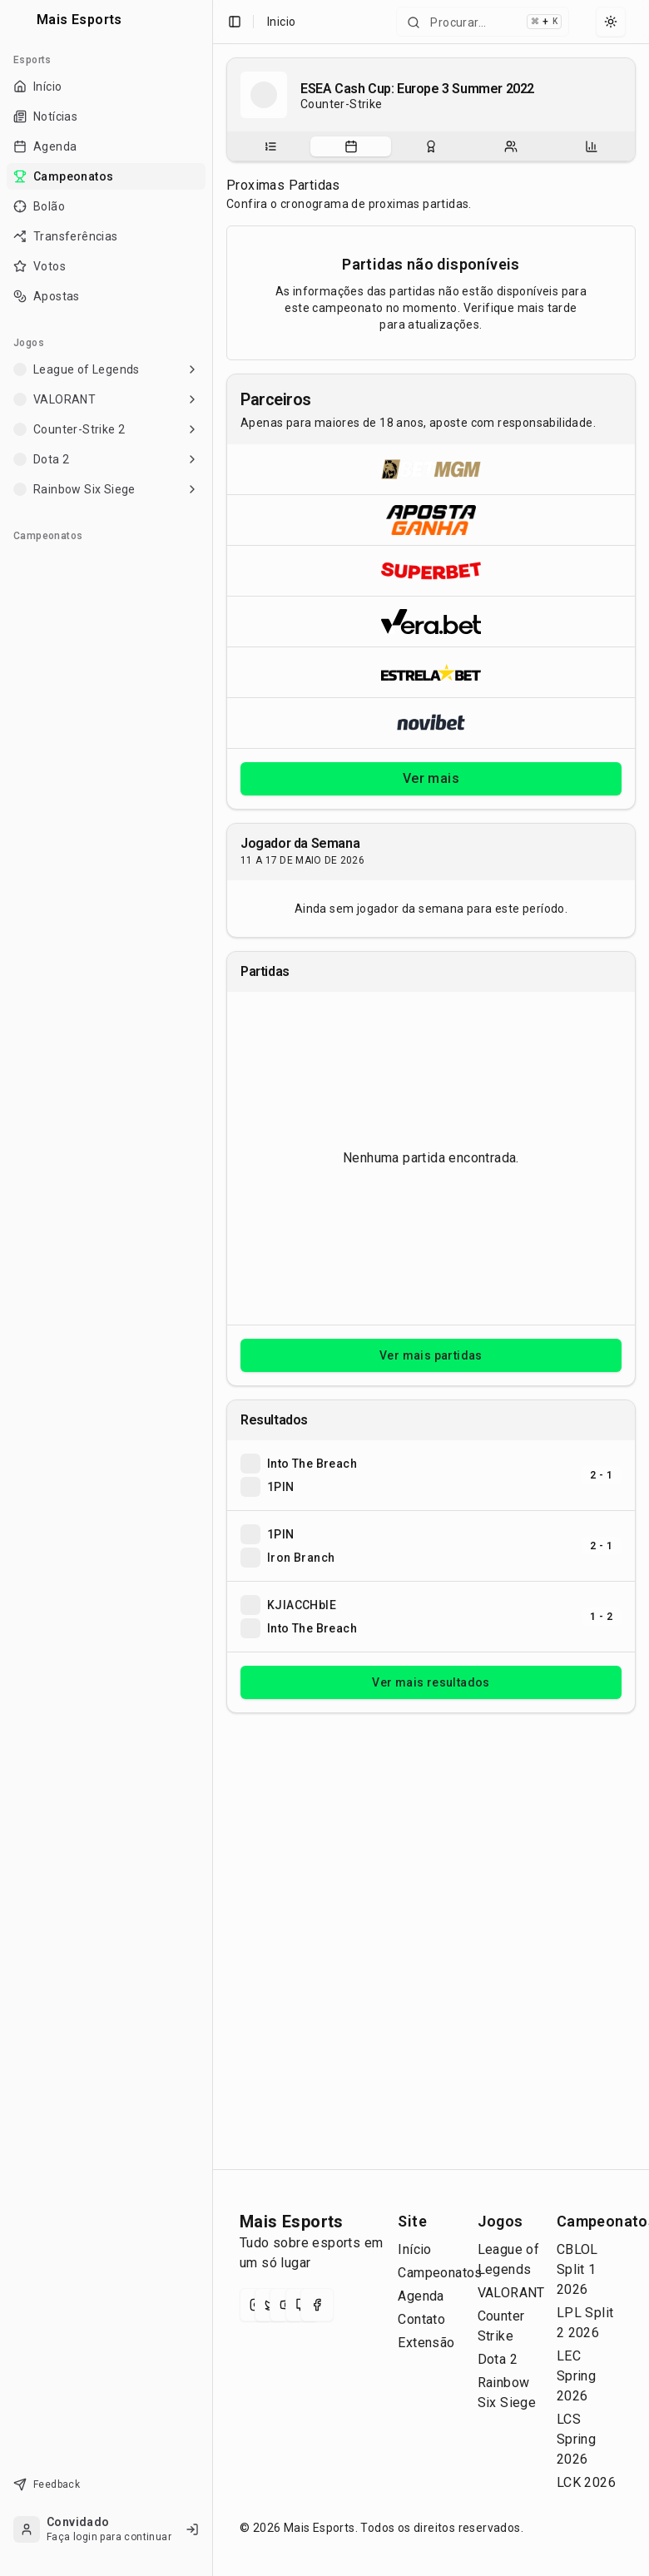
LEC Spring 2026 (576, 2376)
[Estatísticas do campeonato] (591, 146)
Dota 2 (498, 2359)
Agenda (420, 2296)
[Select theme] (611, 22)
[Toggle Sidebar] (212, 1288)
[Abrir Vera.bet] (431, 621)
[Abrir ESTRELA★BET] (431, 671)
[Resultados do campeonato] (431, 146)
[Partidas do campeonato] (351, 146)
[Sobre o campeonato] (270, 146)
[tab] (270, 146)
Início (414, 2249)
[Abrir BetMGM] (431, 469)
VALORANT (511, 2293)
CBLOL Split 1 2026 (577, 2269)
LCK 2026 (586, 2482)
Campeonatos (440, 2273)
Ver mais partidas (431, 1355)
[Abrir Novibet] (431, 722)
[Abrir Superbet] (431, 570)
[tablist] (431, 146)
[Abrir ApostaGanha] (431, 519)
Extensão (426, 2343)
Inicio (281, 21)
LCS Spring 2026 (576, 2439)
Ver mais (431, 778)
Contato (421, 2319)
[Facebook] (317, 2304)
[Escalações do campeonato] (511, 146)
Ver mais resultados (431, 1682)
